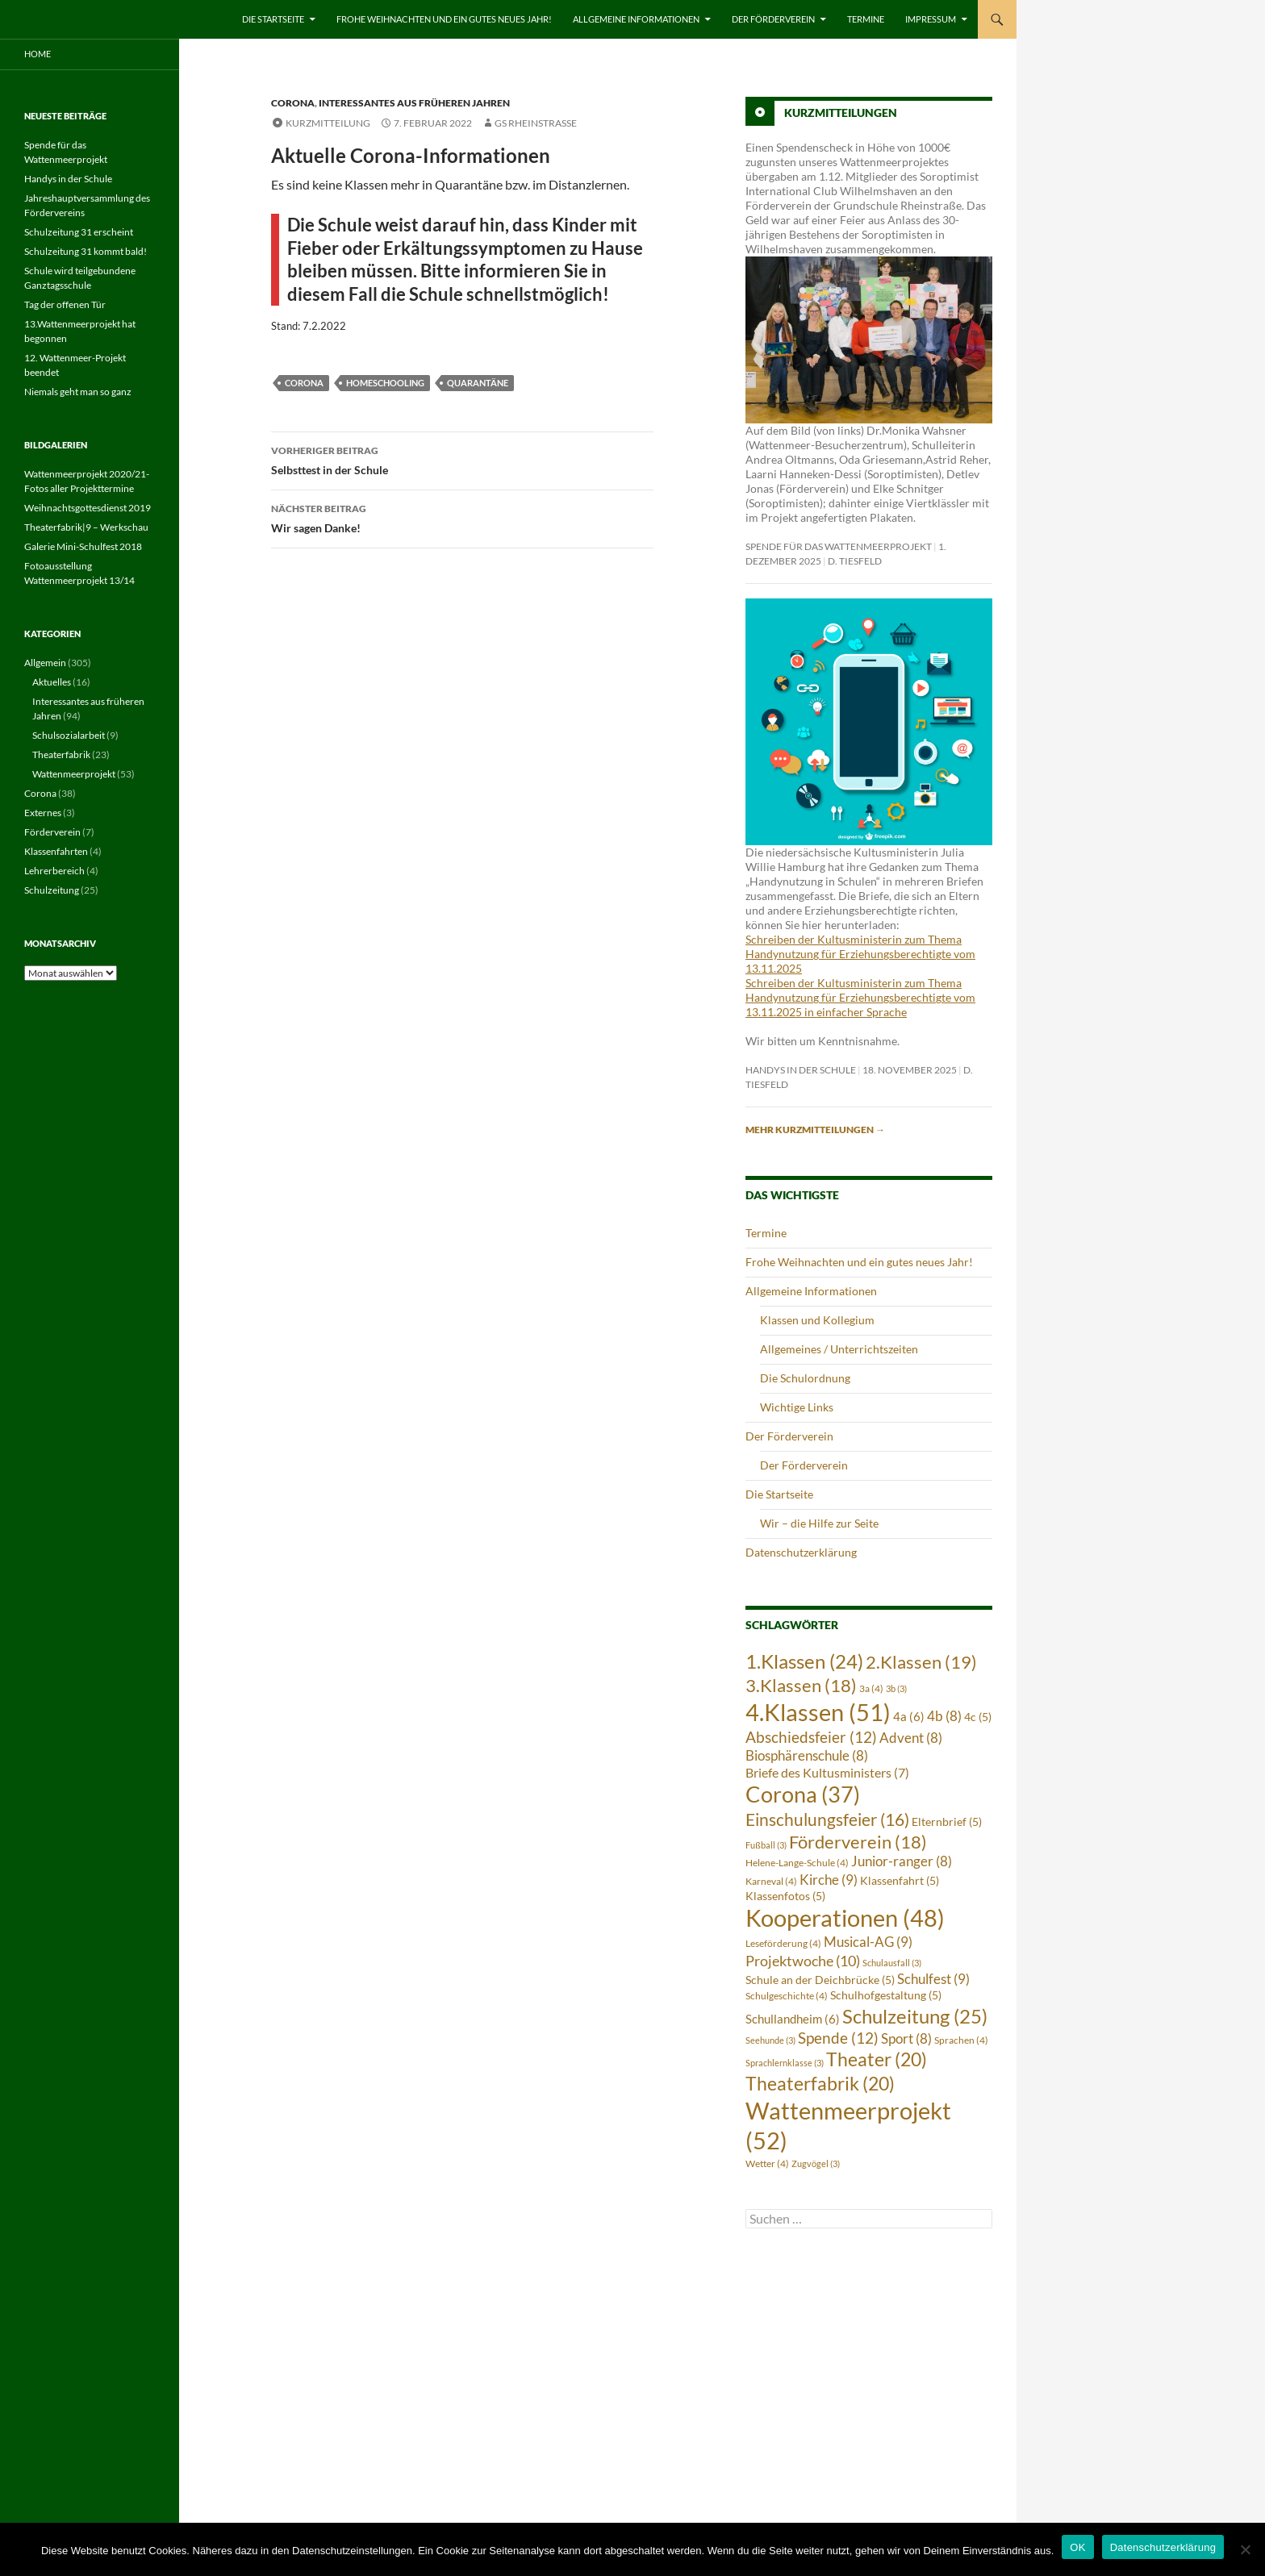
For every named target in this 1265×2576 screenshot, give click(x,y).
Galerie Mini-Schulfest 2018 (83, 546)
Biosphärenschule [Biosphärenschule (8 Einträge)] (806, 1756)
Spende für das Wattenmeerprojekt (838, 546)
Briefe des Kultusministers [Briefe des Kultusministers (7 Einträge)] (827, 1772)
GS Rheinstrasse (536, 123)
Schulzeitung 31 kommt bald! (85, 251)
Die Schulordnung (805, 1378)
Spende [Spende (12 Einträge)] (838, 2037)
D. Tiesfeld (855, 561)
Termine (865, 19)
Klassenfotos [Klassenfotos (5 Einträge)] (785, 1896)
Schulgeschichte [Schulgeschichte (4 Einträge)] (786, 1996)
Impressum (930, 19)
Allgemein (45, 663)
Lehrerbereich (54, 871)
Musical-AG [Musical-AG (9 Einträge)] (868, 1941)
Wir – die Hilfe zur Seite (819, 1523)
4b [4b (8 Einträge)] (944, 1716)
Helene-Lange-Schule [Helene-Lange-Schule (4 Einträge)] (797, 1863)
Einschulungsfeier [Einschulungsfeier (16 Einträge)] (827, 1819)
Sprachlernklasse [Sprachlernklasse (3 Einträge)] (784, 2062)
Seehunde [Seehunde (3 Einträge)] (770, 2040)
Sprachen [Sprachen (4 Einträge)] (961, 2040)
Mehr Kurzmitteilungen (815, 1129)
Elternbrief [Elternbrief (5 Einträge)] (947, 1821)
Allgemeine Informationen (636, 19)
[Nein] (1245, 2549)
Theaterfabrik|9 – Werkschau (86, 527)
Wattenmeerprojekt (73, 774)
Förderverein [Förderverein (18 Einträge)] (858, 1842)
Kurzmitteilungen (840, 112)
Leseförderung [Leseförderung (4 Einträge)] (783, 1943)
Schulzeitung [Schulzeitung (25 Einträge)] (914, 2016)
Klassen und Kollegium (817, 1320)
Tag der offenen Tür (65, 304)
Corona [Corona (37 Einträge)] (802, 1794)
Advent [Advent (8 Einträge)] (910, 1738)
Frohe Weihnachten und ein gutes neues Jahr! (444, 19)
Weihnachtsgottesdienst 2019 (87, 508)
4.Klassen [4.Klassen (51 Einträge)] (818, 1712)
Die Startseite (273, 19)
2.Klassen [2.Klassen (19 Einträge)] (921, 1662)
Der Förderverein (773, 19)
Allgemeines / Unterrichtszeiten (839, 1349)
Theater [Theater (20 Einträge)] (876, 2059)
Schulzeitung (51, 890)
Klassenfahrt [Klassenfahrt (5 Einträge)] (899, 1880)
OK (1077, 2547)
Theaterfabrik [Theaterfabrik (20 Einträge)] (820, 2084)
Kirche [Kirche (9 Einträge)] (828, 1879)
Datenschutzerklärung (801, 1552)
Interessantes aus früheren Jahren (414, 103)
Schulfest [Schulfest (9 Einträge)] (933, 1978)
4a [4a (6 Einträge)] (909, 1716)
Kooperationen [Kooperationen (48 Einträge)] (845, 1918)
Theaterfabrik (61, 754)
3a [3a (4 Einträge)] (871, 1688)
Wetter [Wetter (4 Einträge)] (767, 2163)
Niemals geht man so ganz (78, 392)
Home (37, 53)
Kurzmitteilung (328, 123)
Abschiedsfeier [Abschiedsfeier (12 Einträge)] (811, 1737)
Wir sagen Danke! (462, 517)
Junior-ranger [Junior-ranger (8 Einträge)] (901, 1861)
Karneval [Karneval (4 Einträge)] (771, 1881)
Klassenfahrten (56, 851)
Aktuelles (51, 682)
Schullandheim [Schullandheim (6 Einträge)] (792, 2018)
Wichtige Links (796, 1407)
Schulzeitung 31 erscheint (78, 232)
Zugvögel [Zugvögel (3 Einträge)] (815, 2163)
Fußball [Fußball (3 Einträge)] (766, 1845)
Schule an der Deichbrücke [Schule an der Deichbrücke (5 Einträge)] (820, 1980)
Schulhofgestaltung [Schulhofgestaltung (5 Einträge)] (885, 1995)
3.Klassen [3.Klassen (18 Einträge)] (801, 1685)
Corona (293, 103)
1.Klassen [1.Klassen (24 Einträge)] (804, 1661)
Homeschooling (385, 382)
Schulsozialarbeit (68, 735)
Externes (42, 813)
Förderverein (52, 832)
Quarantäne (477, 382)
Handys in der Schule (800, 1070)
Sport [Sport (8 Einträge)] (906, 2039)
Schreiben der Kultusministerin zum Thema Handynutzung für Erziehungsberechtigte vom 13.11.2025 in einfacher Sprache (860, 997)
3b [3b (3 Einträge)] (896, 1688)
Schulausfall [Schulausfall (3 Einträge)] (891, 1962)
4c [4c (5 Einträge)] (978, 1717)
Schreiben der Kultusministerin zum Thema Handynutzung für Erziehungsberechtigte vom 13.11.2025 (860, 953)
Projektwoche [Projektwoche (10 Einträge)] (802, 1961)
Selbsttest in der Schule (462, 459)
